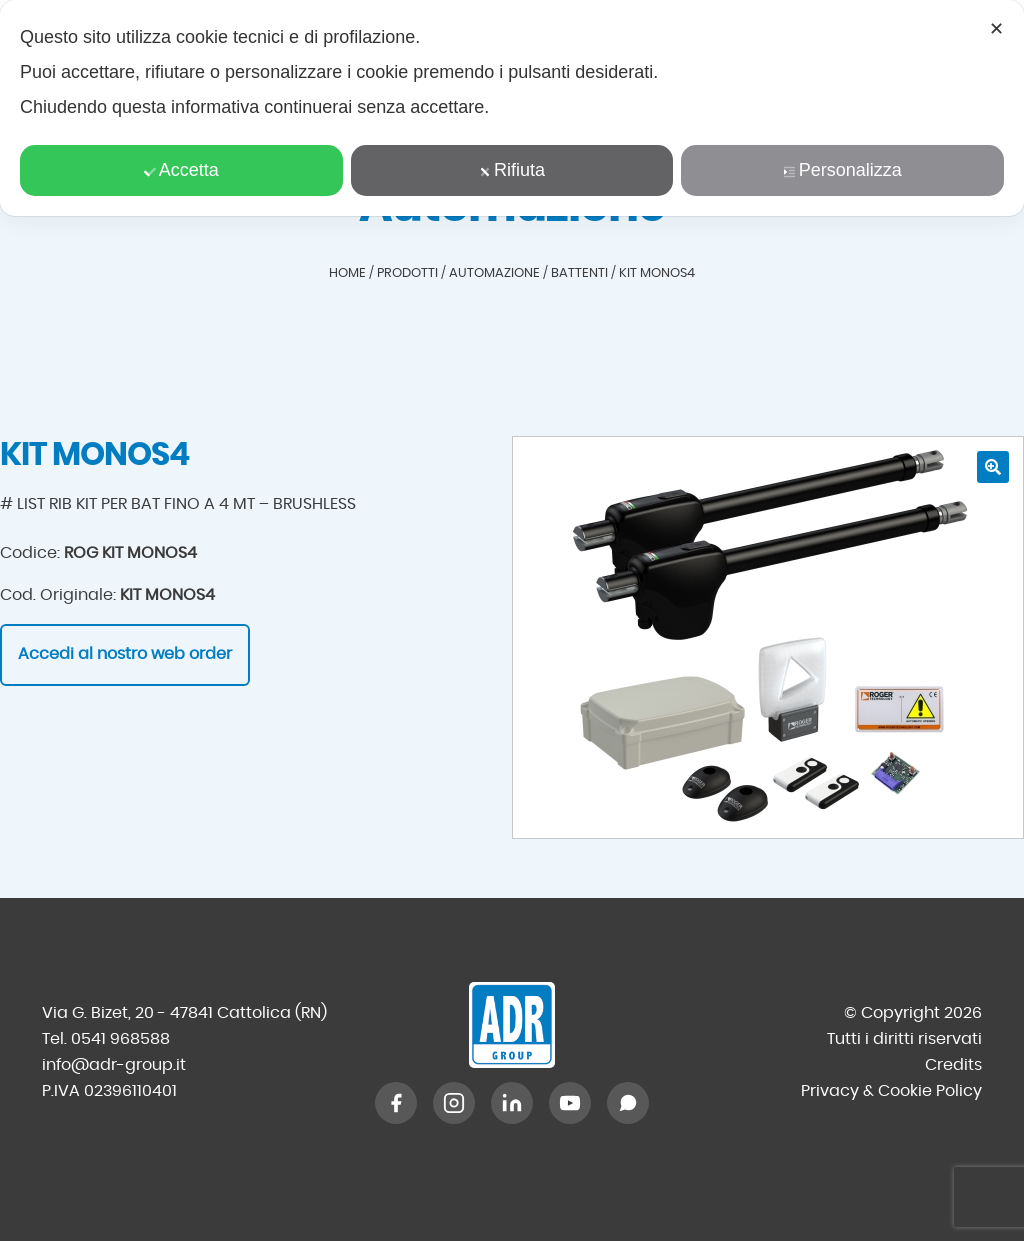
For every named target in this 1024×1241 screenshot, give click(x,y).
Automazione (494, 273)
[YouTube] (570, 1103)
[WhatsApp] (628, 1103)
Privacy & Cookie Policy (891, 1091)
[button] (993, 467)
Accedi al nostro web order (125, 654)
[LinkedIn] (512, 1103)
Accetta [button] (181, 170)
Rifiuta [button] (512, 170)
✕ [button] (996, 29)
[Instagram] (454, 1103)
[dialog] (512, 108)
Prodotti (407, 273)
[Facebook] (396, 1103)
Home (347, 273)
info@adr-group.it (114, 1065)
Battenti (579, 273)
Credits (953, 1065)
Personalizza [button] (843, 170)
